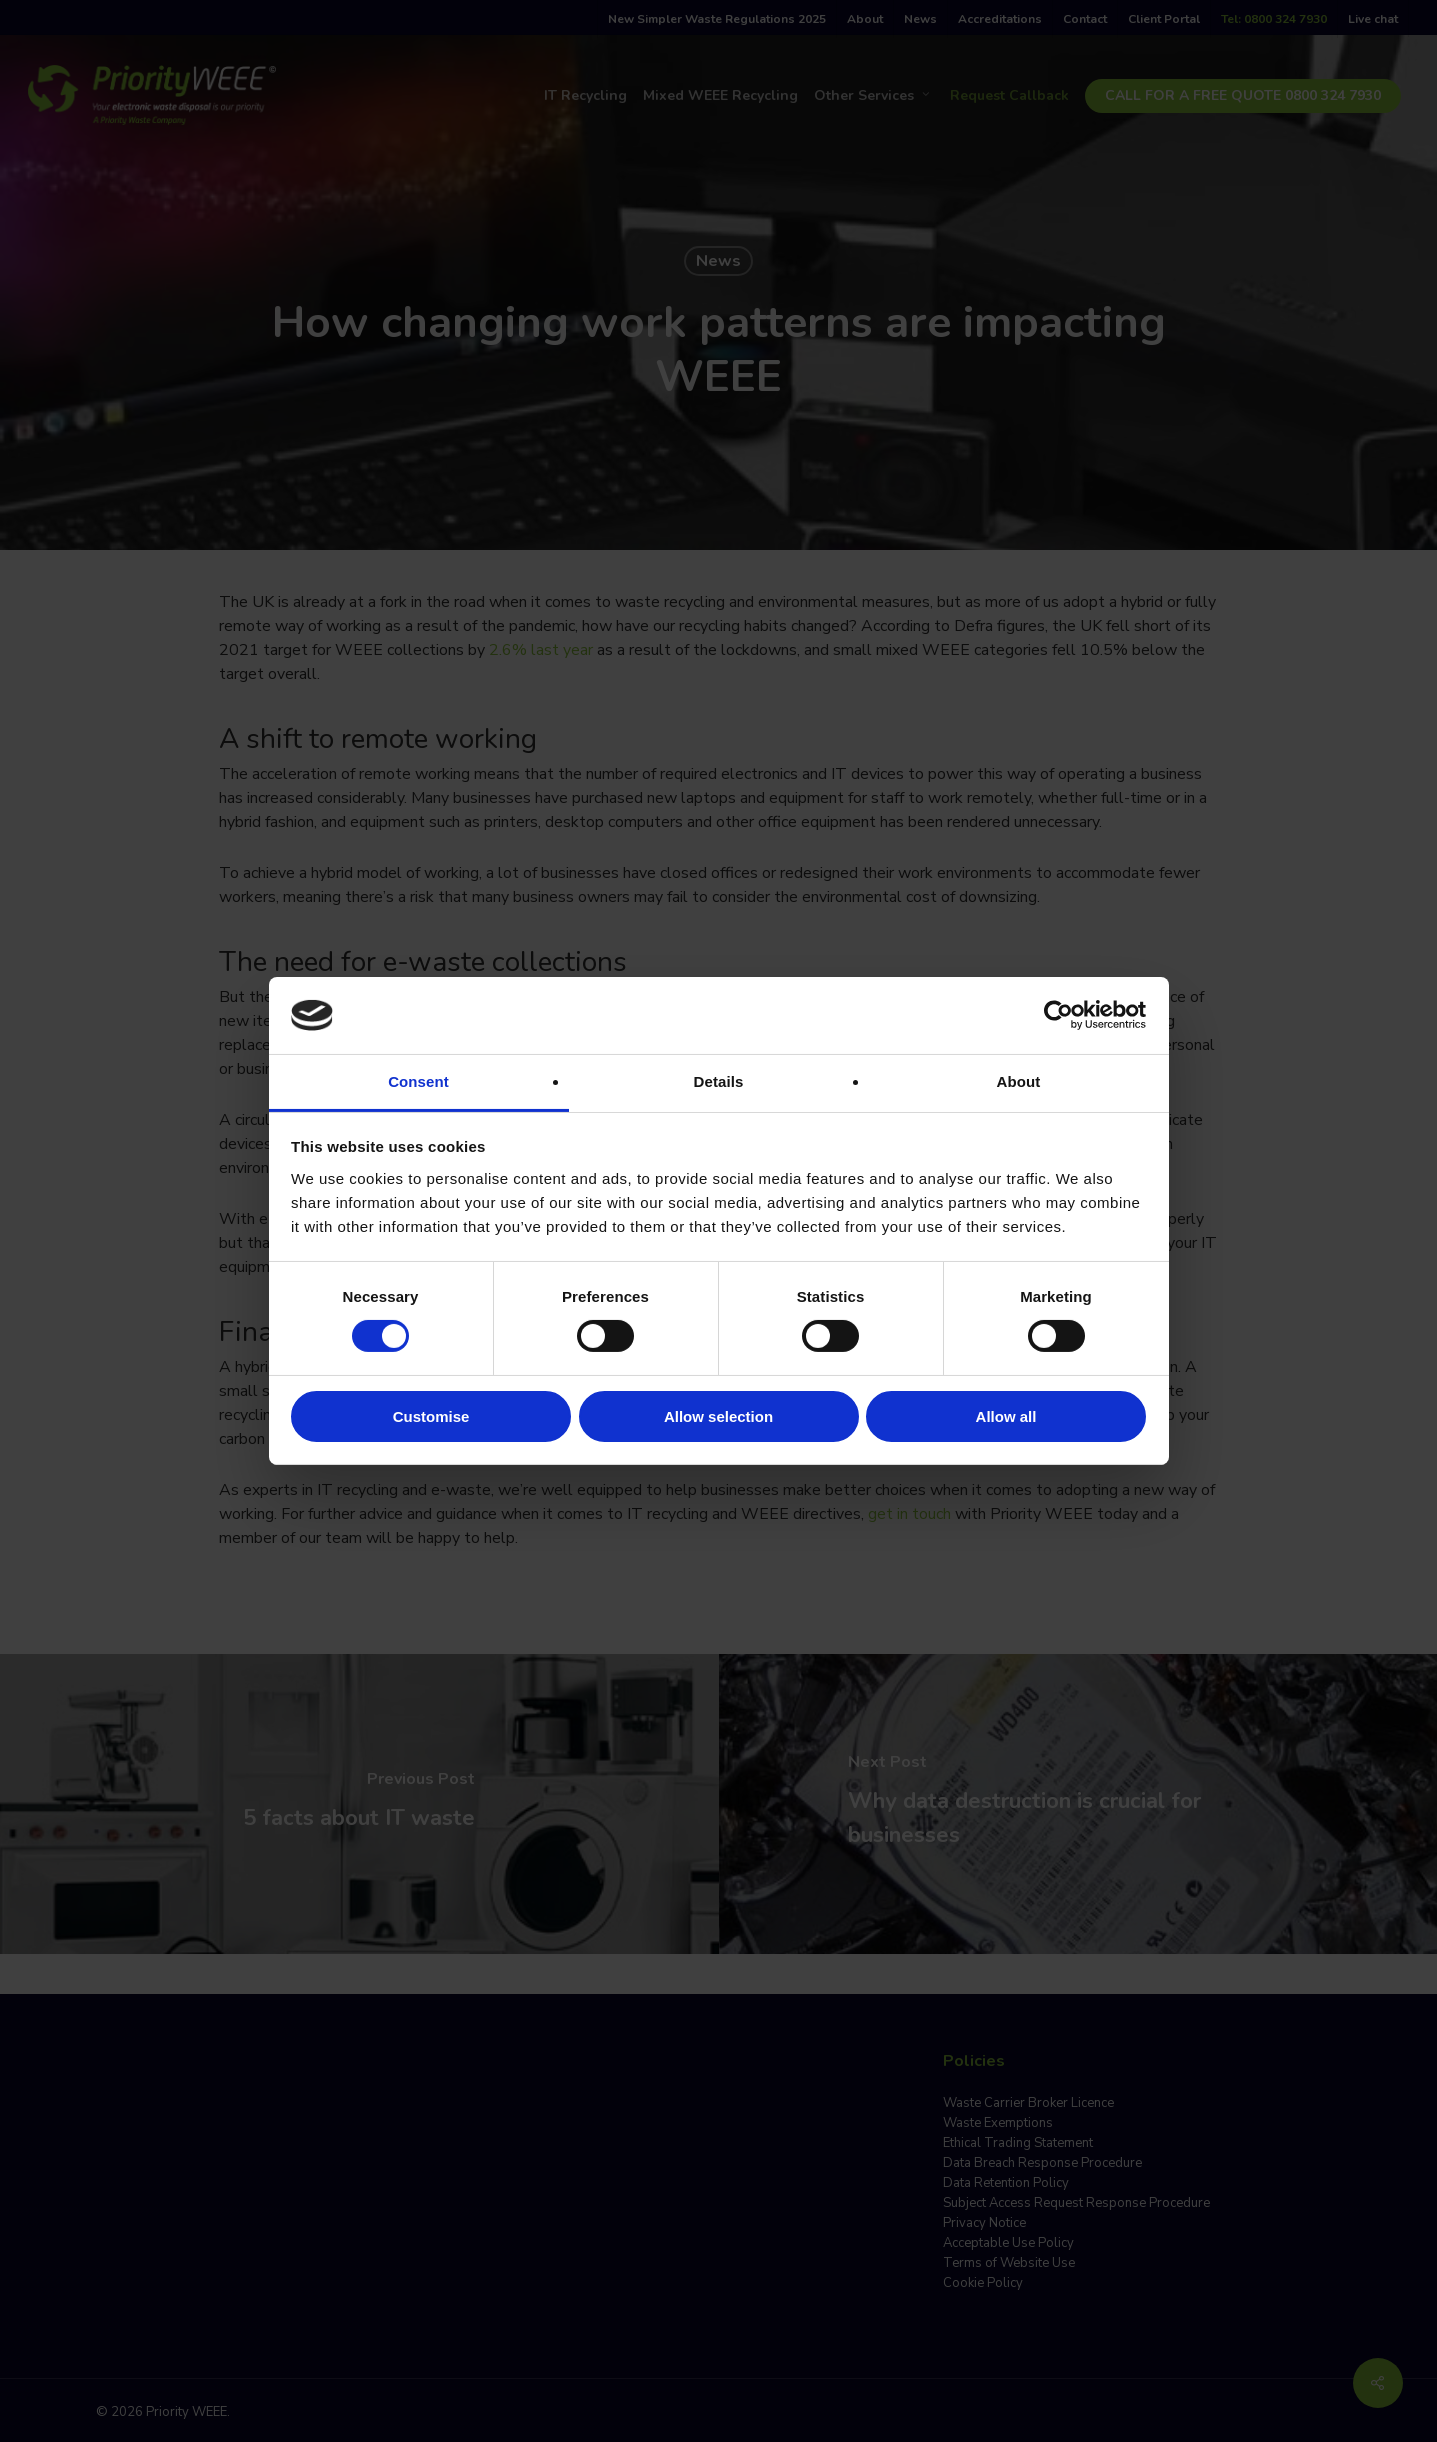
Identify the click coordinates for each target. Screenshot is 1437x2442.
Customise (431, 1416)
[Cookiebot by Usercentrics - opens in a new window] (1058, 1015)
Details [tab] (719, 1081)
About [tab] (1019, 1081)
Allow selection (718, 1416)
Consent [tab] (418, 1081)
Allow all (1006, 1416)
